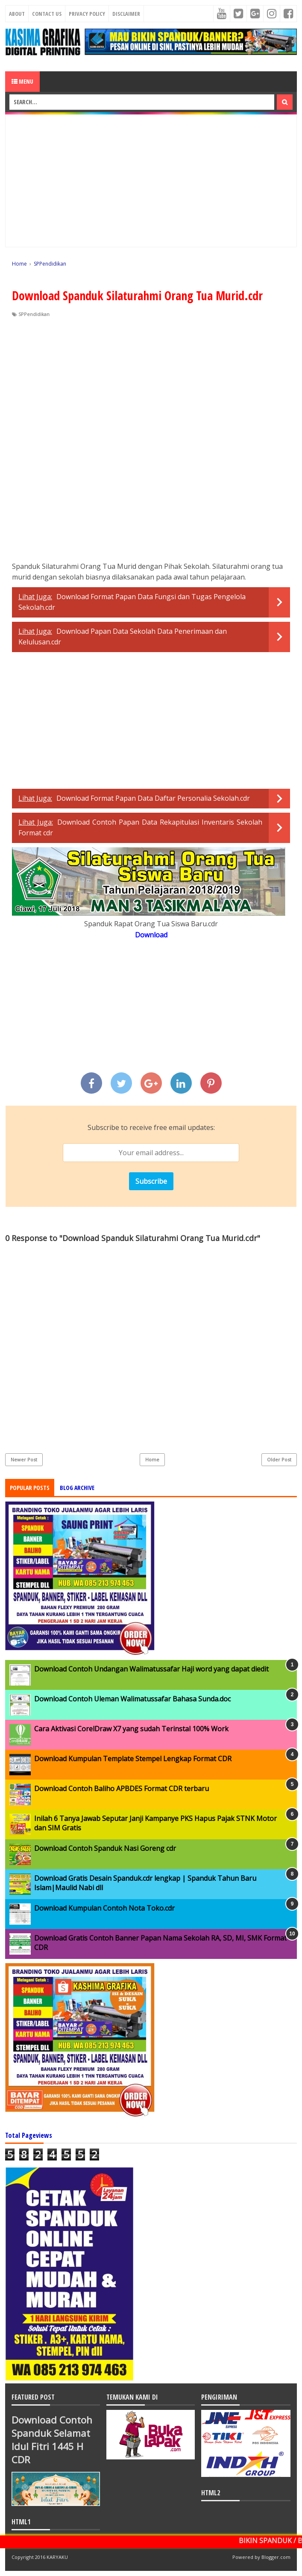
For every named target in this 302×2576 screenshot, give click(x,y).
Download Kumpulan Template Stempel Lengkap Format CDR (133, 1758)
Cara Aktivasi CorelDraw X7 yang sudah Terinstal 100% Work (131, 1728)
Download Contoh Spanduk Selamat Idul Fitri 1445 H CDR (52, 2439)
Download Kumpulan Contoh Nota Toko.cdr (104, 1908)
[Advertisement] (151, 180)
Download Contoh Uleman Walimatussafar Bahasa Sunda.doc (132, 1699)
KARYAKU (57, 2557)
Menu (22, 81)
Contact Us (47, 14)
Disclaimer (126, 14)
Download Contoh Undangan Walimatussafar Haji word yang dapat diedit (151, 1669)
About (17, 14)
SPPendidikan (34, 314)
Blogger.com (275, 2557)
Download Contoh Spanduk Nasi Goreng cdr (105, 1848)
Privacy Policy (87, 14)
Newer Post (24, 1459)
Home (152, 1459)
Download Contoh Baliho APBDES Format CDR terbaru (121, 1788)
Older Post (279, 1459)
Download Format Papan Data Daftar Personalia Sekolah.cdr (153, 798)
